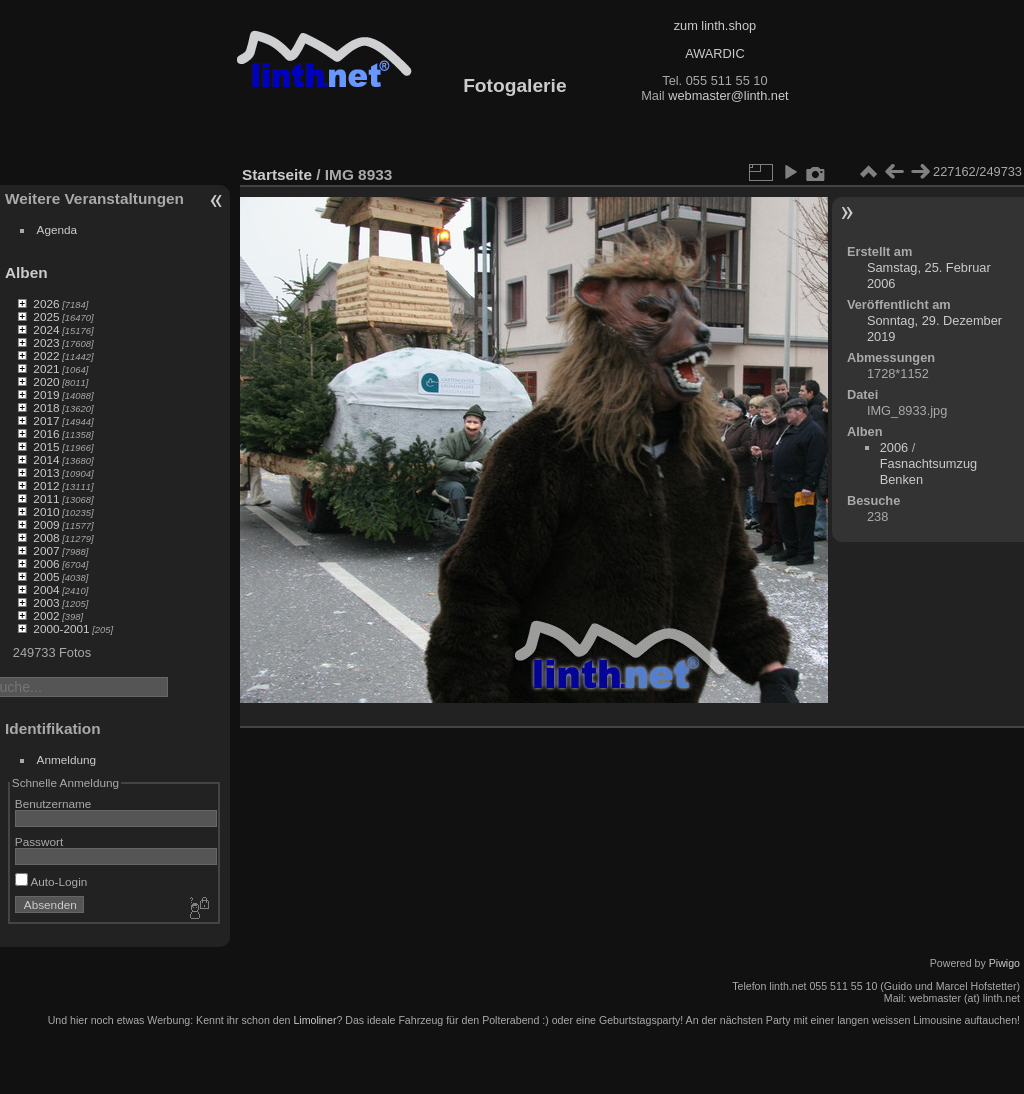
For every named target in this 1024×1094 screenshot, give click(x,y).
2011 (46, 498)
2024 (46, 329)
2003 (46, 602)
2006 (46, 563)
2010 (46, 511)
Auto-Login (51, 881)
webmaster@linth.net (728, 95)
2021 (46, 368)
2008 (46, 537)
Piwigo (1004, 963)
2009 (46, 524)
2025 (46, 316)
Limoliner (314, 1020)
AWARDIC (714, 53)
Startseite (277, 174)
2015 (46, 446)
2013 (46, 472)
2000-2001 (61, 628)
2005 (46, 576)
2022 (46, 355)
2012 (46, 485)
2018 (46, 407)
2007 (46, 550)
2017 (46, 420)
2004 (46, 589)
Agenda (57, 229)
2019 (46, 394)
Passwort (39, 841)
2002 (46, 615)
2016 (46, 433)
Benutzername (53, 803)
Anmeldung (67, 759)
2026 (46, 303)
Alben (26, 272)
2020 (46, 381)
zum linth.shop (715, 25)
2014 (46, 459)
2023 (46, 342)
